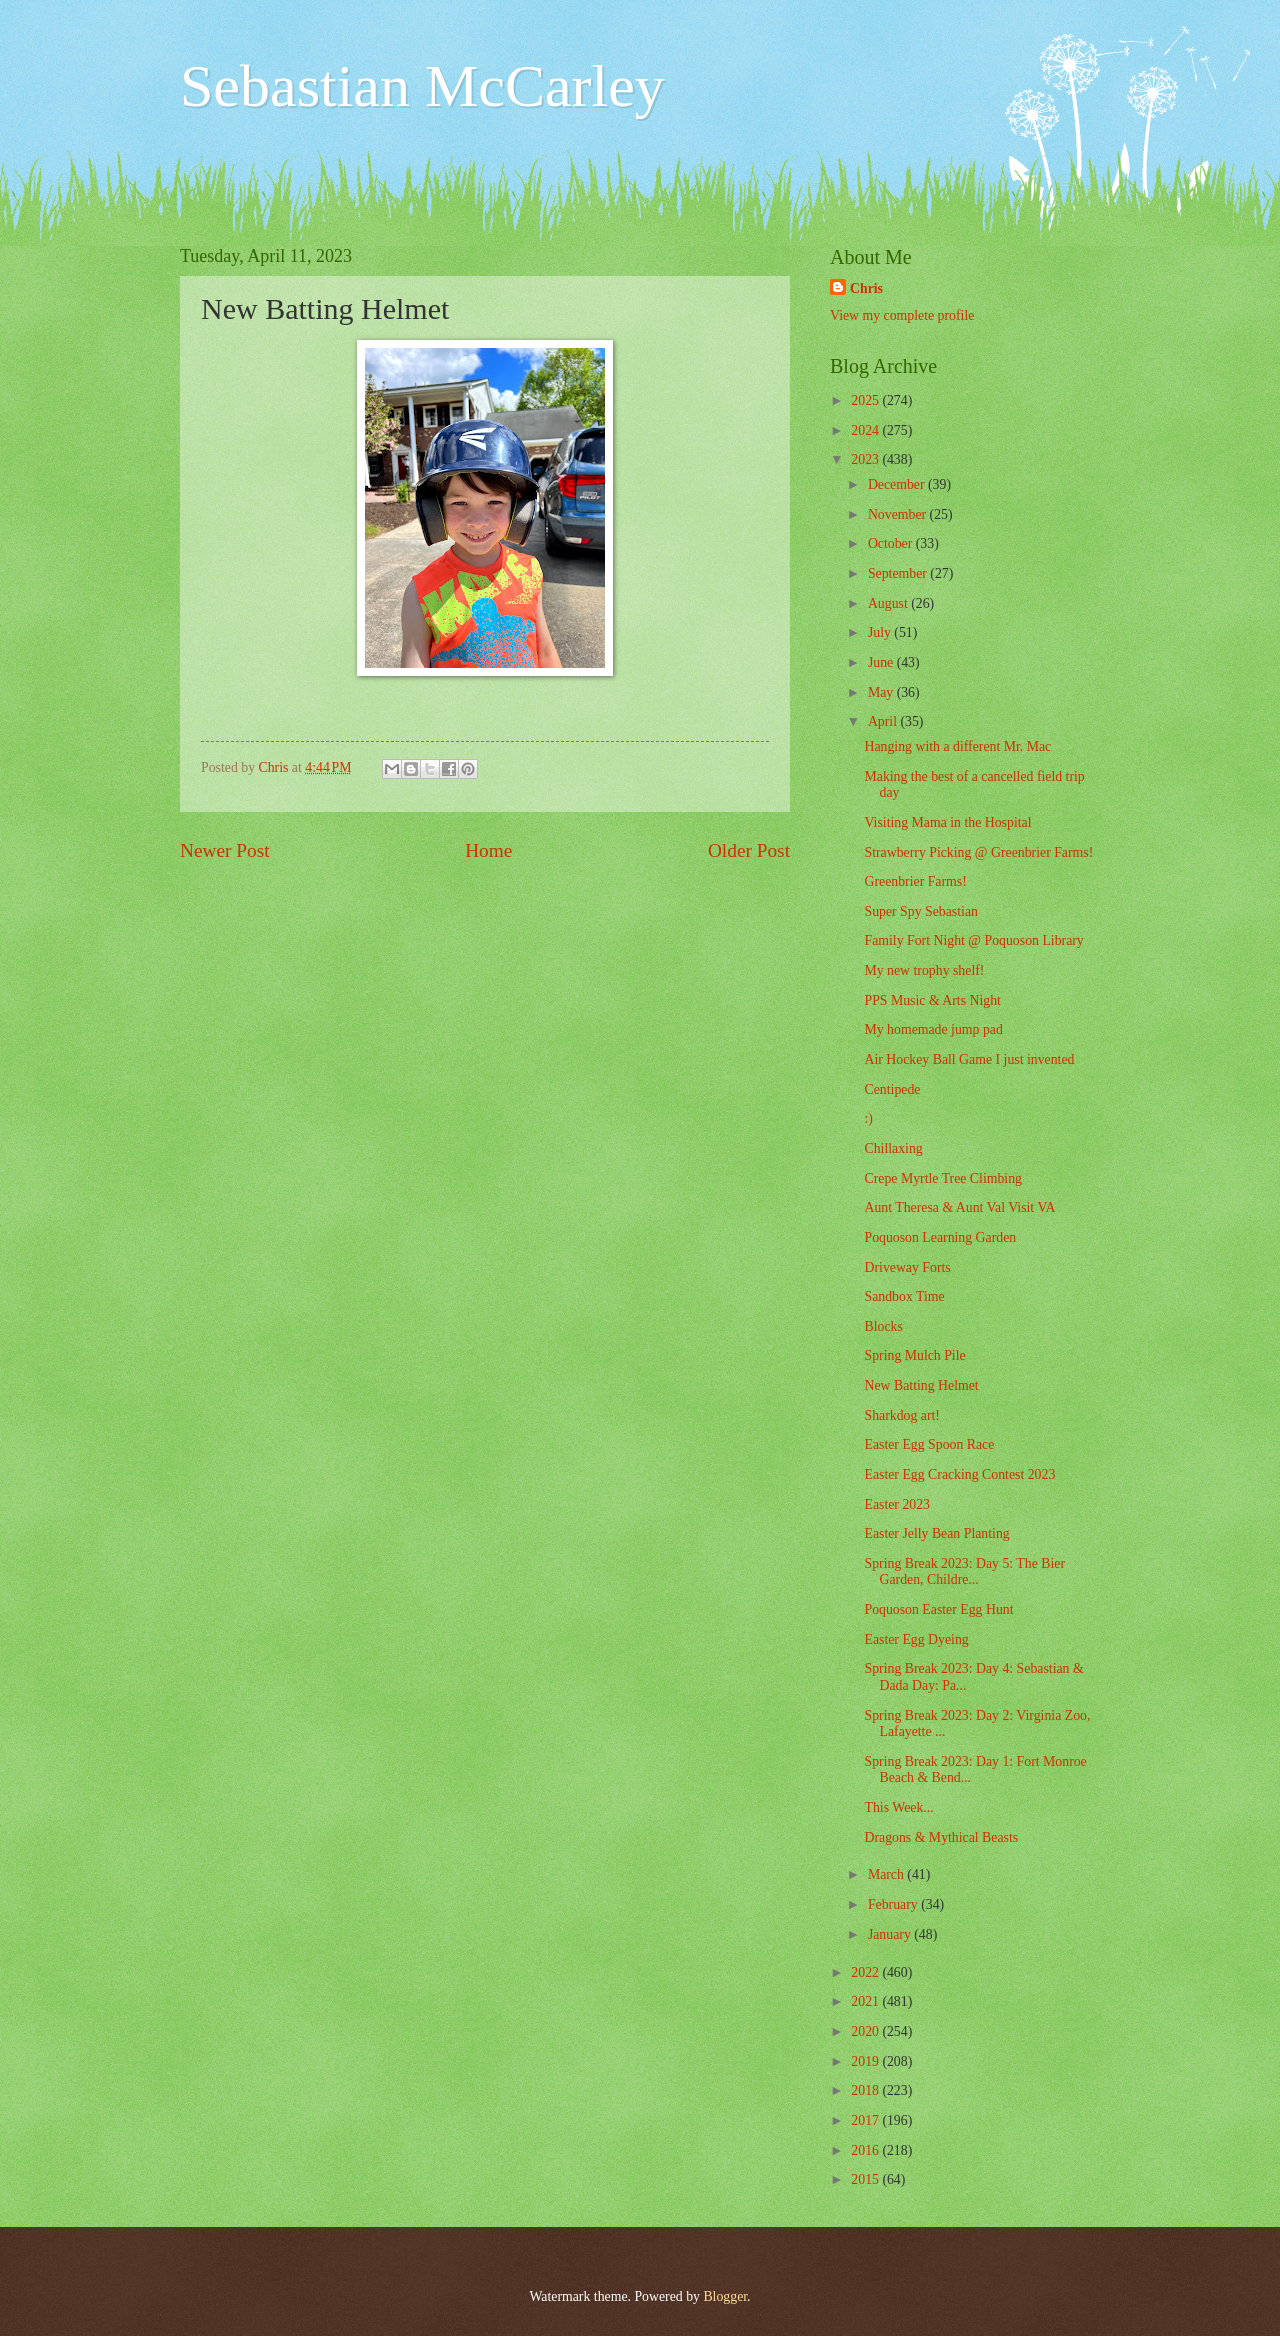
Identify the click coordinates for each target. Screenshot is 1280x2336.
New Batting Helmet (921, 1385)
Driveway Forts (907, 1267)
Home (488, 850)
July (881, 632)
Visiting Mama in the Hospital (947, 822)
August (889, 603)
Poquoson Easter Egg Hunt (938, 1609)
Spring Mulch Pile (914, 1355)
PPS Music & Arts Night (932, 1000)
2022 (866, 1972)
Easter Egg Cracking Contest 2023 (959, 1474)
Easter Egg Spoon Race (929, 1444)
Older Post (749, 850)
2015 (866, 2179)
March (887, 1874)
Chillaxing (893, 1148)
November (899, 514)
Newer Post (225, 850)
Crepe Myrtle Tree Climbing (943, 1178)
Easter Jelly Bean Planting (936, 1533)
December (898, 484)
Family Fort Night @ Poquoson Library (973, 940)
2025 (866, 400)
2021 (866, 2001)
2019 (866, 2061)
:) (868, 1118)
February (894, 1904)
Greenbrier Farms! (915, 881)
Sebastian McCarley (422, 86)
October (892, 543)
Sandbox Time (904, 1296)
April (884, 721)
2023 (866, 459)
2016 (866, 2150)
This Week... (898, 1807)
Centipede (892, 1089)
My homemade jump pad (933, 1029)
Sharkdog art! (901, 1415)
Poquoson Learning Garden (940, 1237)
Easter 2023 (897, 1504)
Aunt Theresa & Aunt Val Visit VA (959, 1207)
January (891, 1934)
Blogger (725, 2296)
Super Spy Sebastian (920, 911)
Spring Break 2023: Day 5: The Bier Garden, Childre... (964, 1572)
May (882, 692)
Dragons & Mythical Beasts (941, 1837)
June (882, 662)
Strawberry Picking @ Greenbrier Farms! (978, 852)
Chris (866, 288)
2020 (866, 2031)
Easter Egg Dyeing (916, 1639)
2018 (866, 2090)
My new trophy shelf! (924, 970)
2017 (866, 2120)
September (899, 573)
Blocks (883, 1326)
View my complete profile (902, 315)
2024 (866, 430)
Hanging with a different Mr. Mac (957, 746)
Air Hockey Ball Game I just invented (969, 1059)
